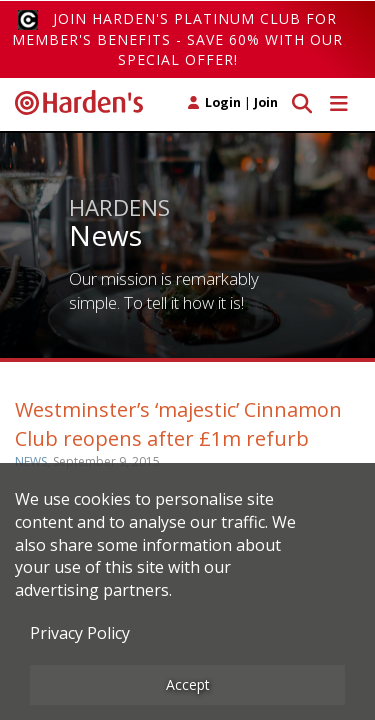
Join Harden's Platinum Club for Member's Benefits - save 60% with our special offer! (177, 39)
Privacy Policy (80, 633)
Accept (188, 684)
